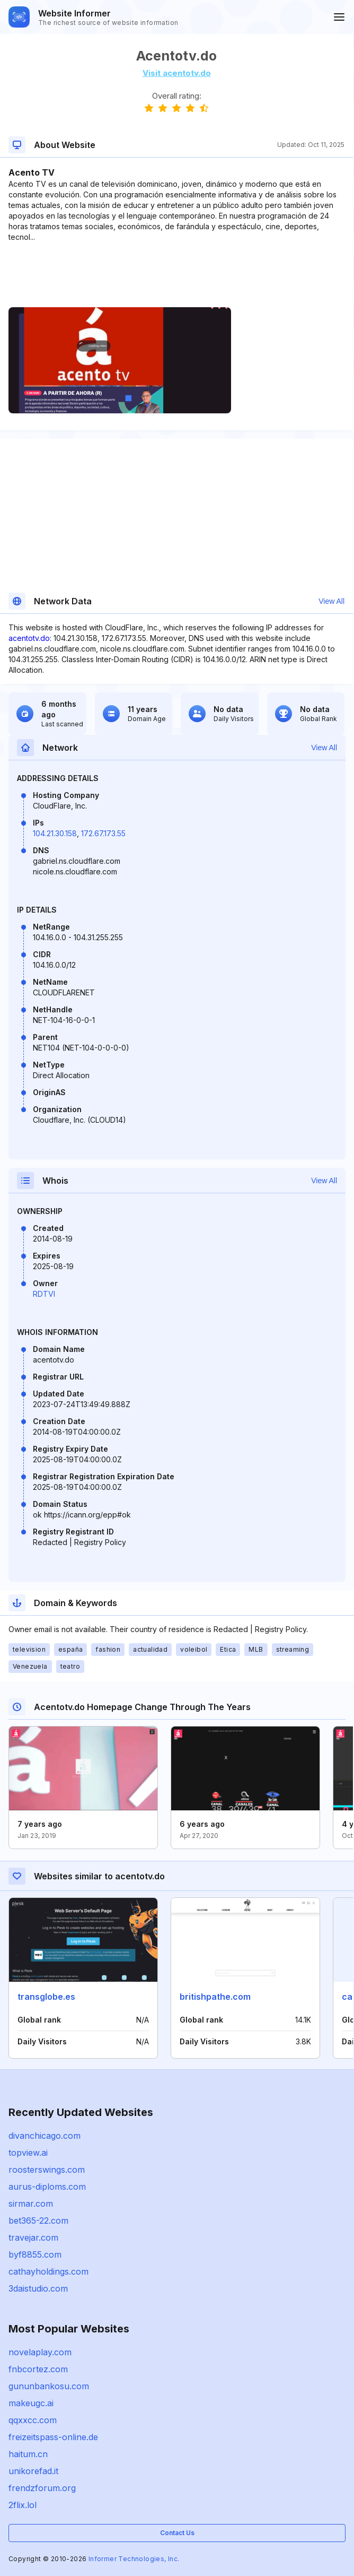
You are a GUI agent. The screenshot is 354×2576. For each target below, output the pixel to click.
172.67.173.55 (103, 833)
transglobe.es (46, 1996)
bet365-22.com (38, 2220)
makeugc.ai (31, 2403)
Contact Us (177, 2533)
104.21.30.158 (55, 833)
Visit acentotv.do (177, 73)
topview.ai (28, 2152)
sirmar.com (30, 2203)
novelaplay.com (40, 2352)
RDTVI (44, 1293)
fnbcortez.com (38, 2369)
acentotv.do (29, 638)
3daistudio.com (38, 2288)
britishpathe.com (215, 1996)
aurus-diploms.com (47, 2186)
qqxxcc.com (32, 2420)
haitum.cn (28, 2454)
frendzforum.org (42, 2488)
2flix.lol (22, 2505)
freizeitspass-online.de (53, 2437)
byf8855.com (34, 2254)
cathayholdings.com (48, 2271)
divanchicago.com (44, 2135)
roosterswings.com (46, 2169)
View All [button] (331, 601)
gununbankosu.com (48, 2386)
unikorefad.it (33, 2471)
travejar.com (33, 2237)
